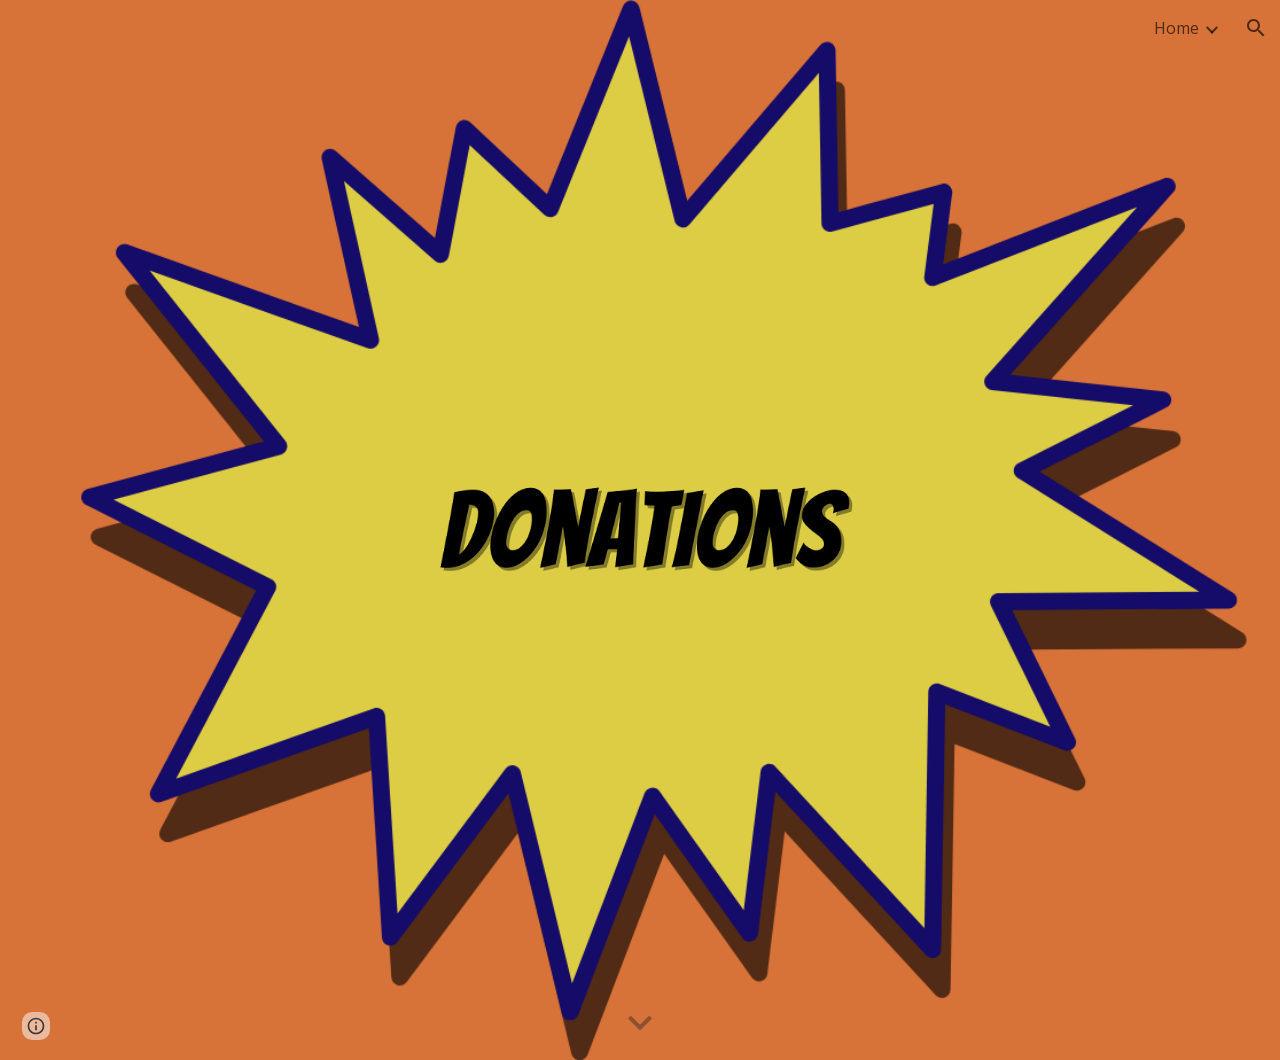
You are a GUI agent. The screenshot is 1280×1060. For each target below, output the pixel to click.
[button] (1256, 28)
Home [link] (1176, 28)
